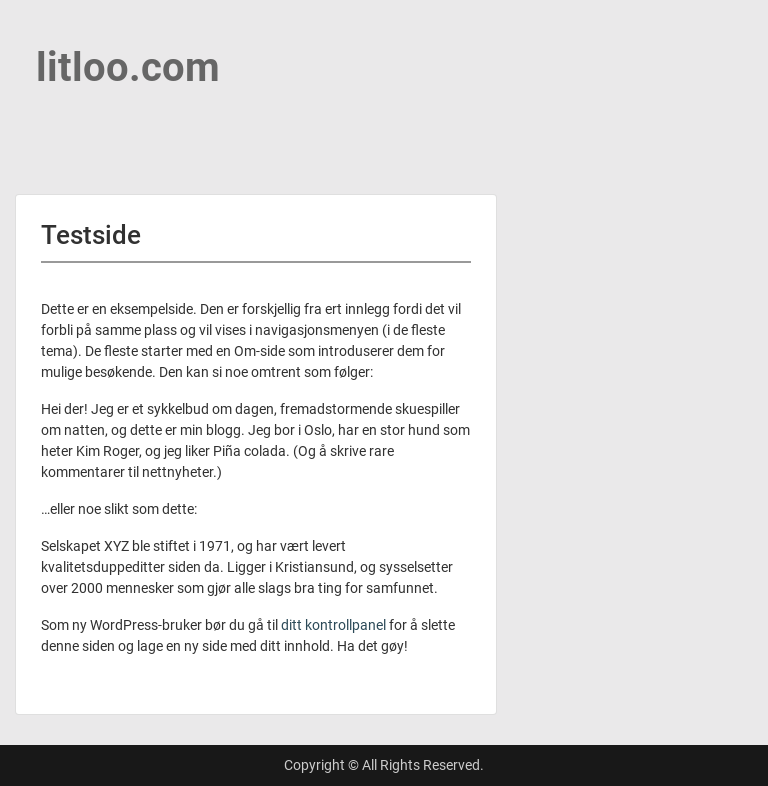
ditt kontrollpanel (333, 625)
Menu (36, 34)
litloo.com (128, 67)
